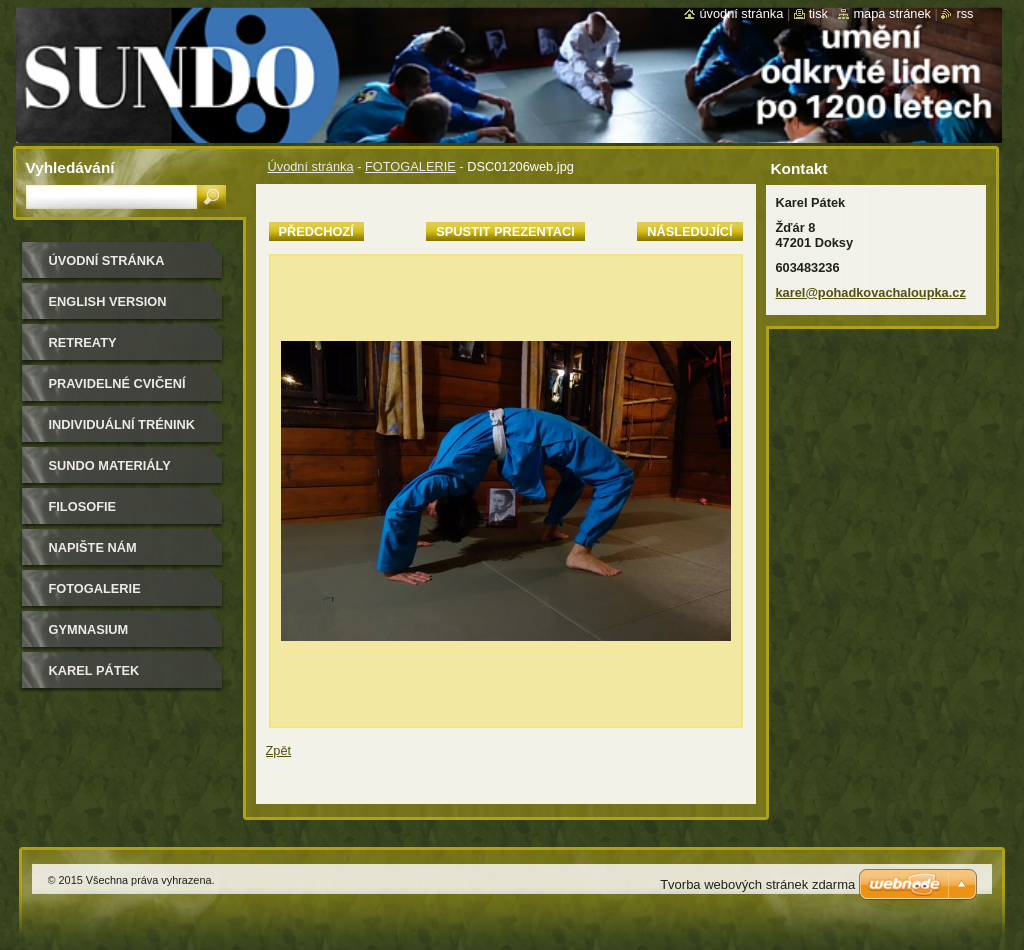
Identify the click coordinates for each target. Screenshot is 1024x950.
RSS (964, 13)
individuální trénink (122, 424)
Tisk (818, 13)
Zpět (279, 750)
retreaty (83, 342)
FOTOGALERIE (410, 166)
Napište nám (93, 547)
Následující (689, 231)
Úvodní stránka (311, 166)
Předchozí (316, 231)
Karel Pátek (94, 670)
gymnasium (89, 629)
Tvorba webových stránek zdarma (757, 884)
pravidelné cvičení (117, 383)
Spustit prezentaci (505, 231)
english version (108, 301)
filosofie (83, 506)
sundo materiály (110, 465)
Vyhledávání (70, 167)
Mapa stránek (892, 13)
